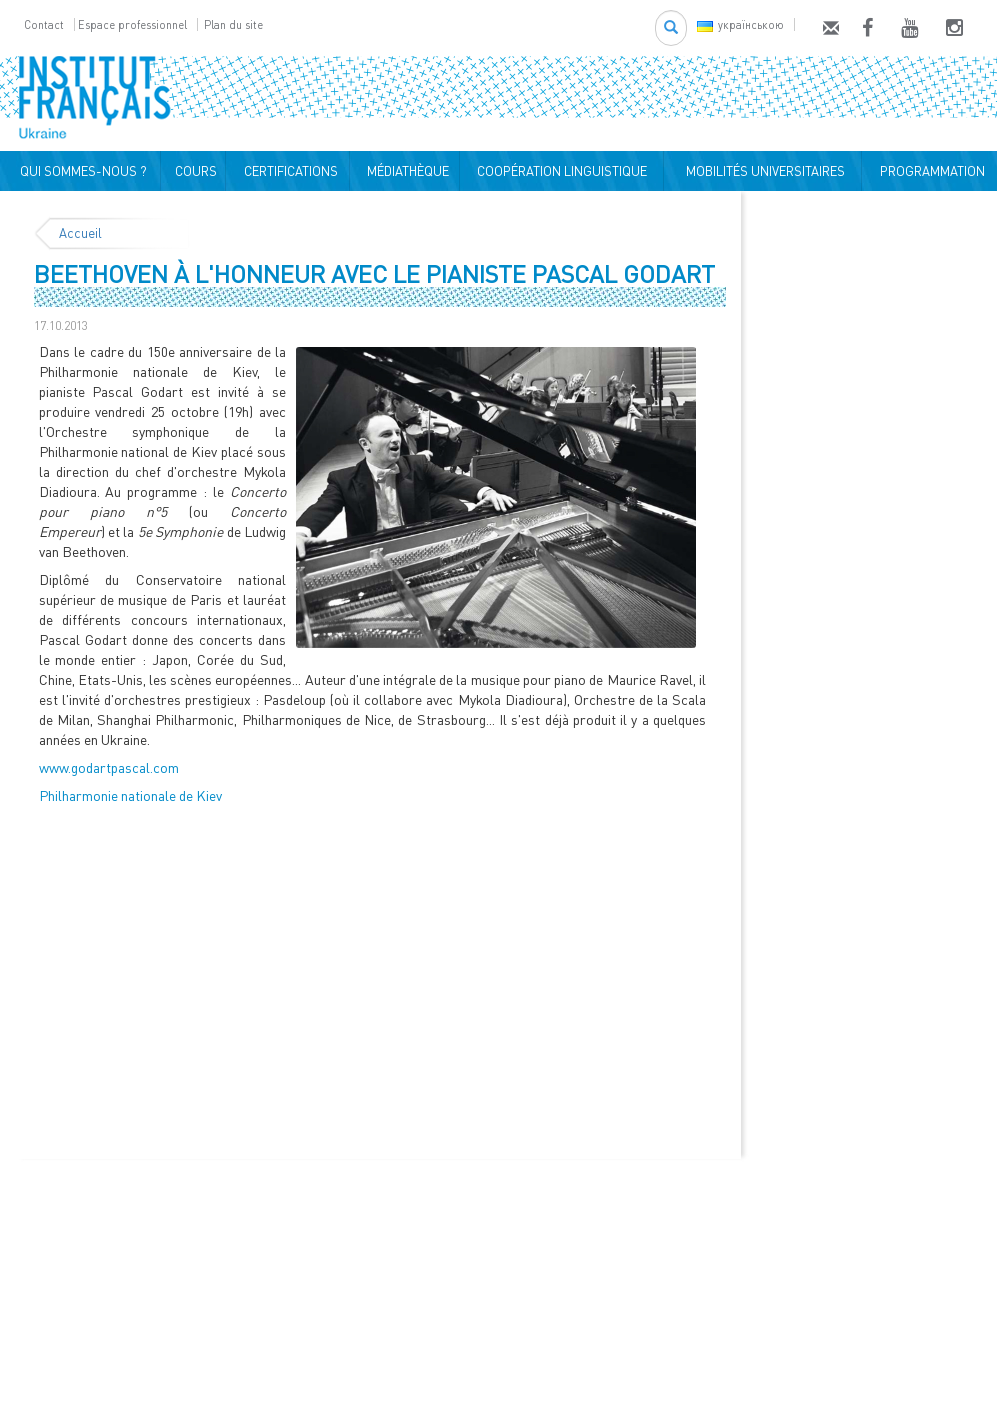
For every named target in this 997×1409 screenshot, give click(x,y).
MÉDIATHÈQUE (405, 171)
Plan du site (233, 24)
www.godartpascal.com (109, 767)
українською (740, 24)
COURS (193, 171)
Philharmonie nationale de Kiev (130, 795)
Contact (44, 24)
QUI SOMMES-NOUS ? (80, 171)
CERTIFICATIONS (288, 171)
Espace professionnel (132, 24)
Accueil (80, 233)
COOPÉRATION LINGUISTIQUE (562, 171)
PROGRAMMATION (929, 171)
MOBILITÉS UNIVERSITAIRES (762, 171)
